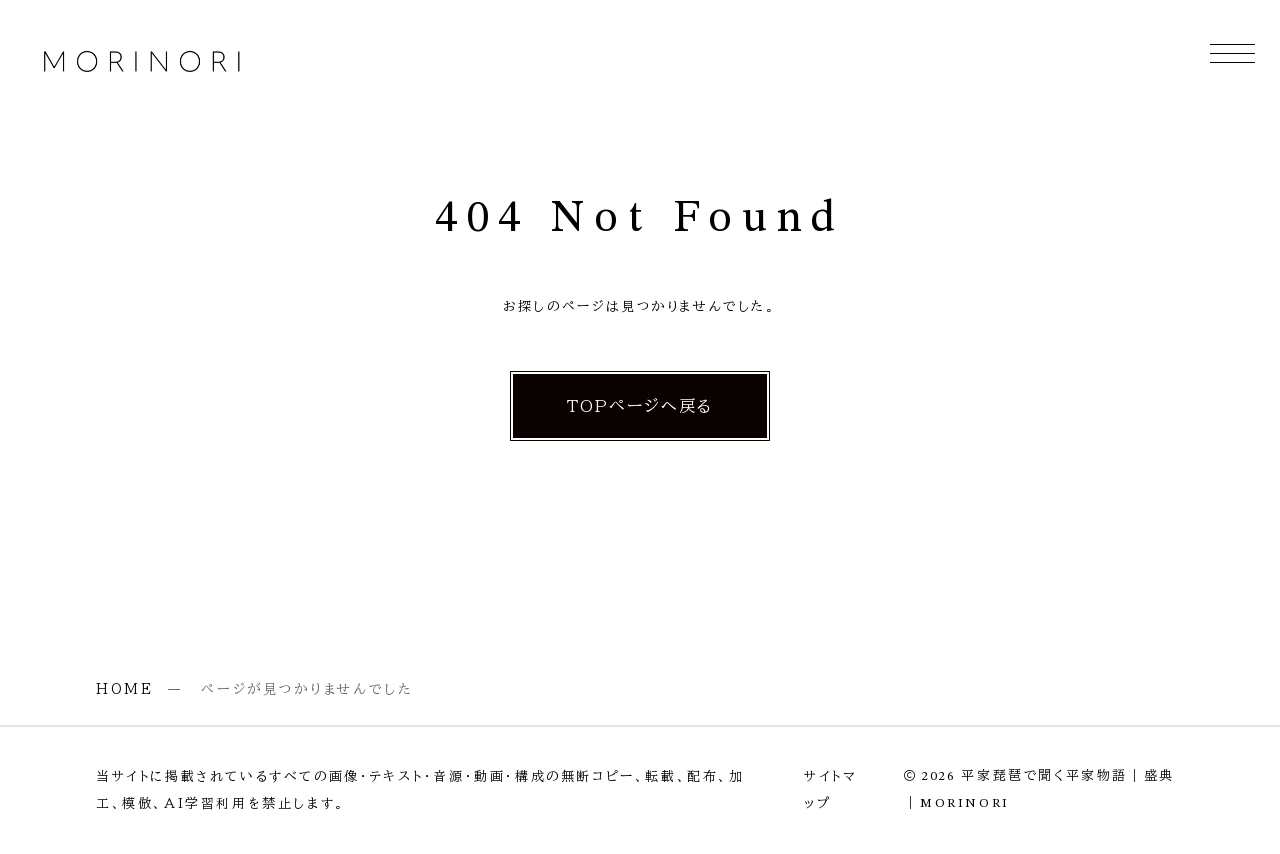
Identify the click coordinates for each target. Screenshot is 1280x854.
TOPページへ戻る (640, 406)
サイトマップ (830, 790)
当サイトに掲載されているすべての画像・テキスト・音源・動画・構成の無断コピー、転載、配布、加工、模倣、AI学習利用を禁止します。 (420, 790)
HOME (125, 689)
